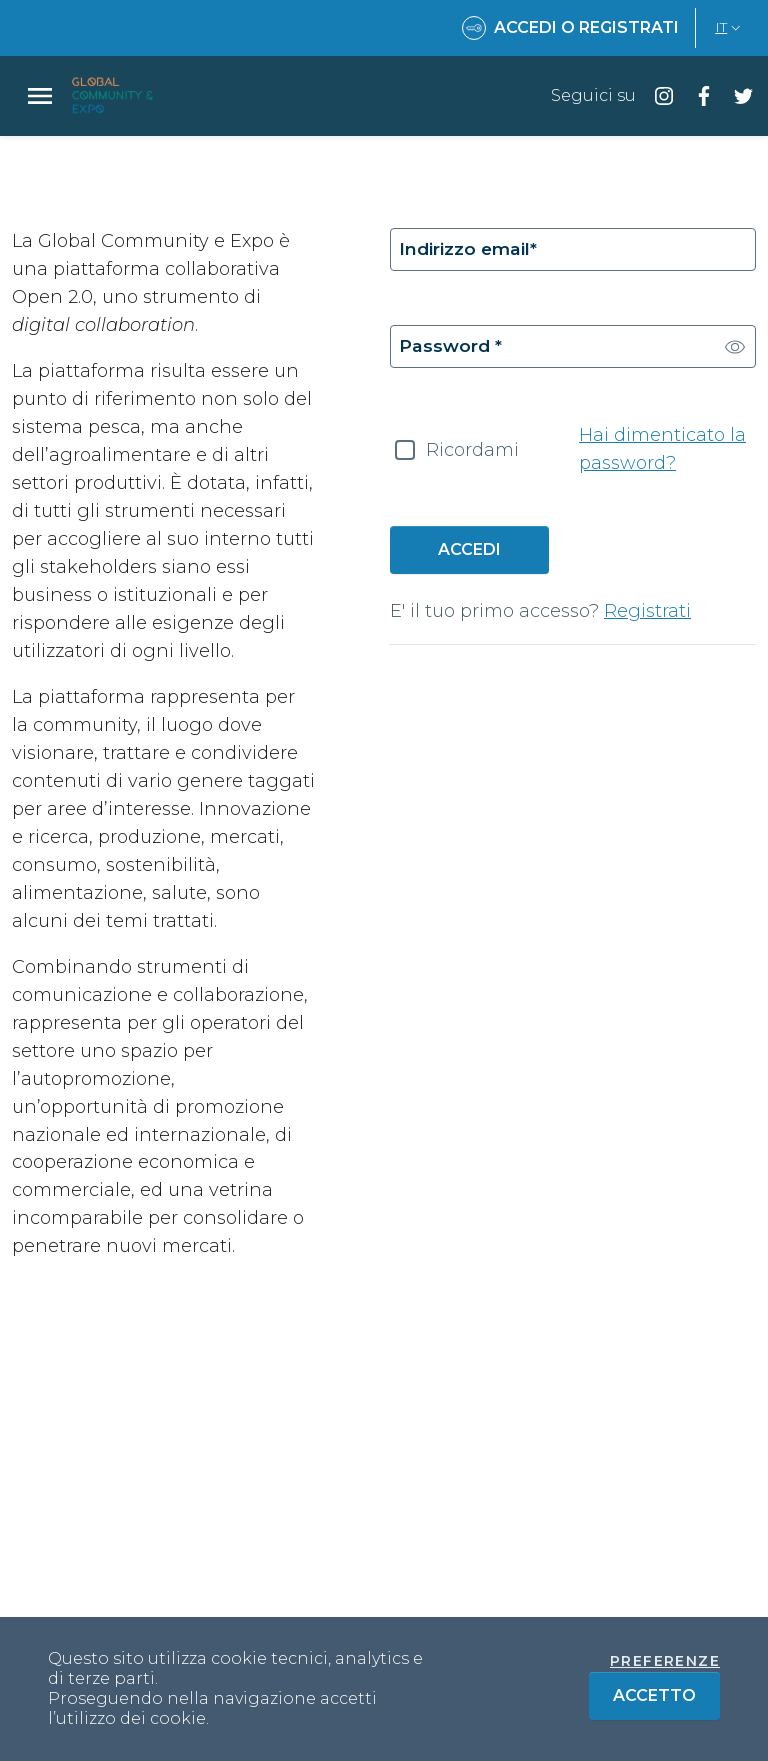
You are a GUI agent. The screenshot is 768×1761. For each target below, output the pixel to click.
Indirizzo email (469, 250)
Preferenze (665, 1661)
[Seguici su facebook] (696, 95)
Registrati (647, 615)
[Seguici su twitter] (736, 95)
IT (730, 27)
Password (451, 349)
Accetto (666, 1694)
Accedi (469, 553)
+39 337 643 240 (675, 1599)
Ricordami (472, 454)
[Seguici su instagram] (656, 95)
